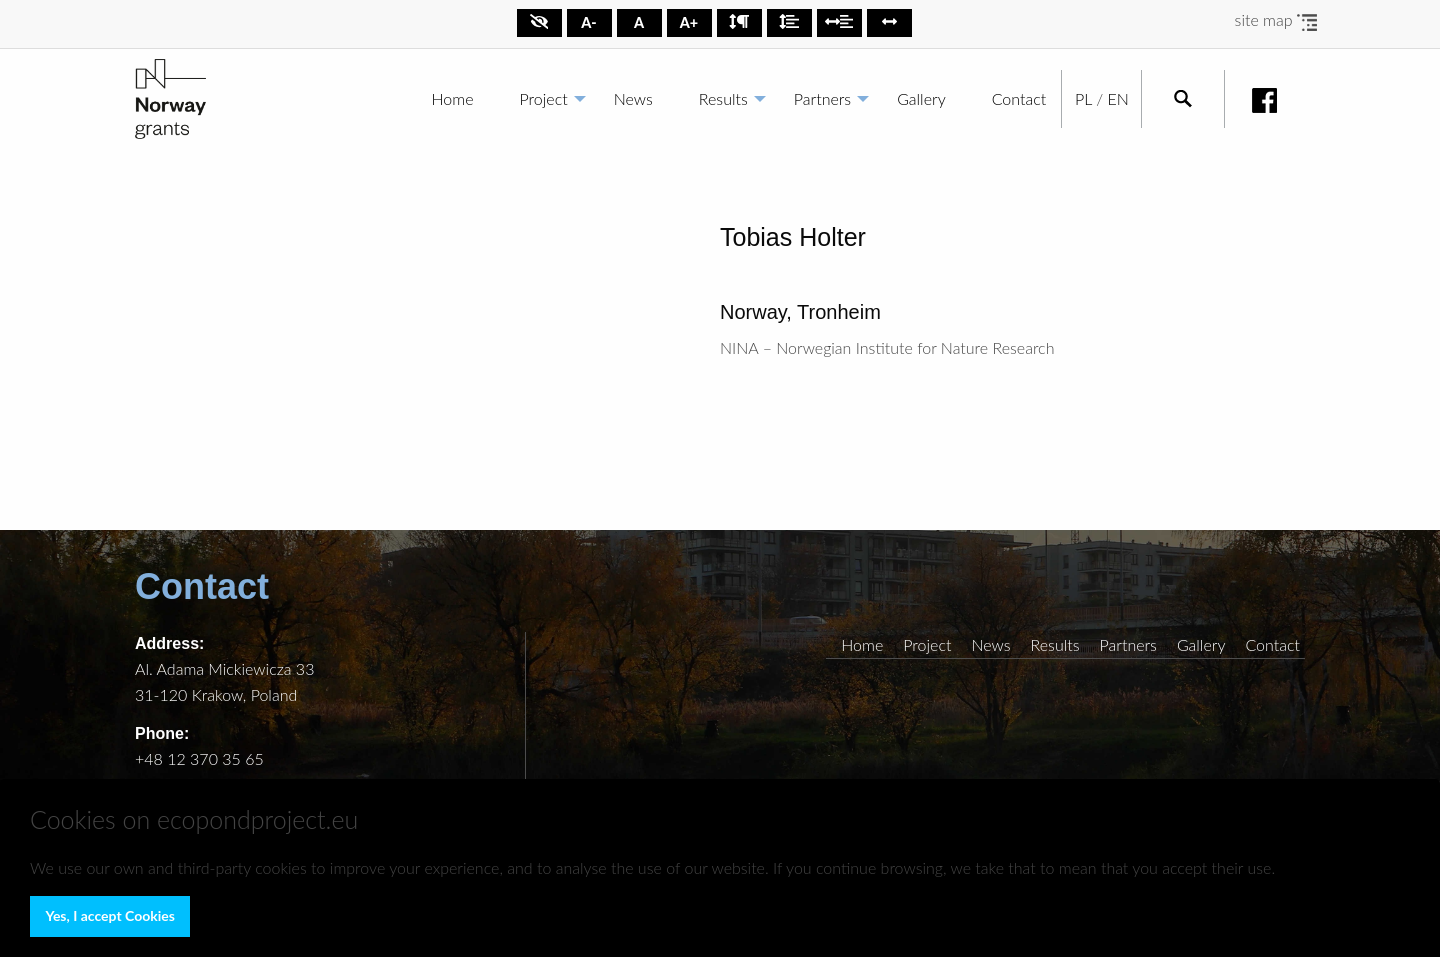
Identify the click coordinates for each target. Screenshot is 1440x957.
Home (453, 98)
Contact (1019, 98)
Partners (822, 98)
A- (588, 22)
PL (1083, 98)
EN (1117, 98)
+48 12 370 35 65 (199, 758)
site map (1276, 19)
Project (544, 98)
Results (723, 98)
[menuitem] (453, 99)
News (633, 98)
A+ (689, 22)
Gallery (921, 98)
